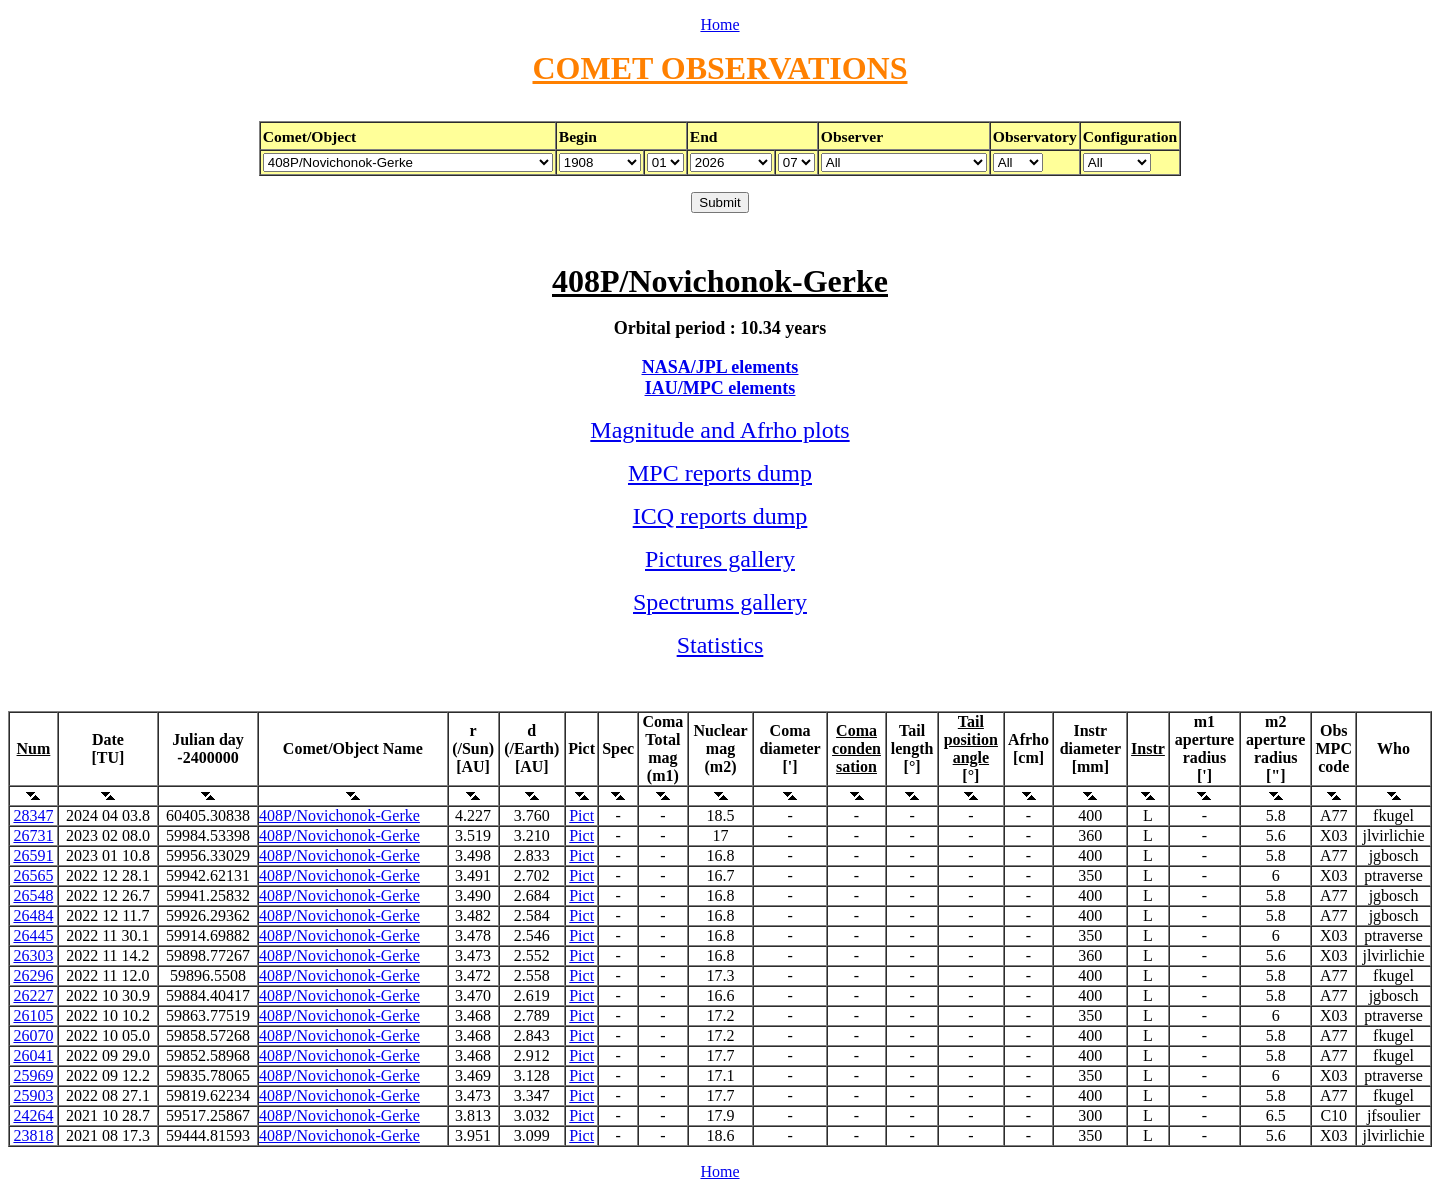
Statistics (720, 645)
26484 (33, 915)
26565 (33, 875)
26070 (33, 1035)
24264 (33, 1115)
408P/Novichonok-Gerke (339, 815)
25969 (33, 1075)
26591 (33, 855)
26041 (33, 1055)
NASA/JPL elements (720, 367)
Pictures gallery (720, 559)
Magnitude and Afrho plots (719, 430)
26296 (33, 975)
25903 (33, 1095)
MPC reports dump (720, 473)
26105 (33, 1015)
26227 (33, 995)
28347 (33, 815)
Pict (581, 815)
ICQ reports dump (720, 516)
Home (719, 24)
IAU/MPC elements (720, 388)
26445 (33, 935)
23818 (33, 1135)
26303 (33, 955)
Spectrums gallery (720, 602)
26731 (33, 835)
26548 (33, 895)
